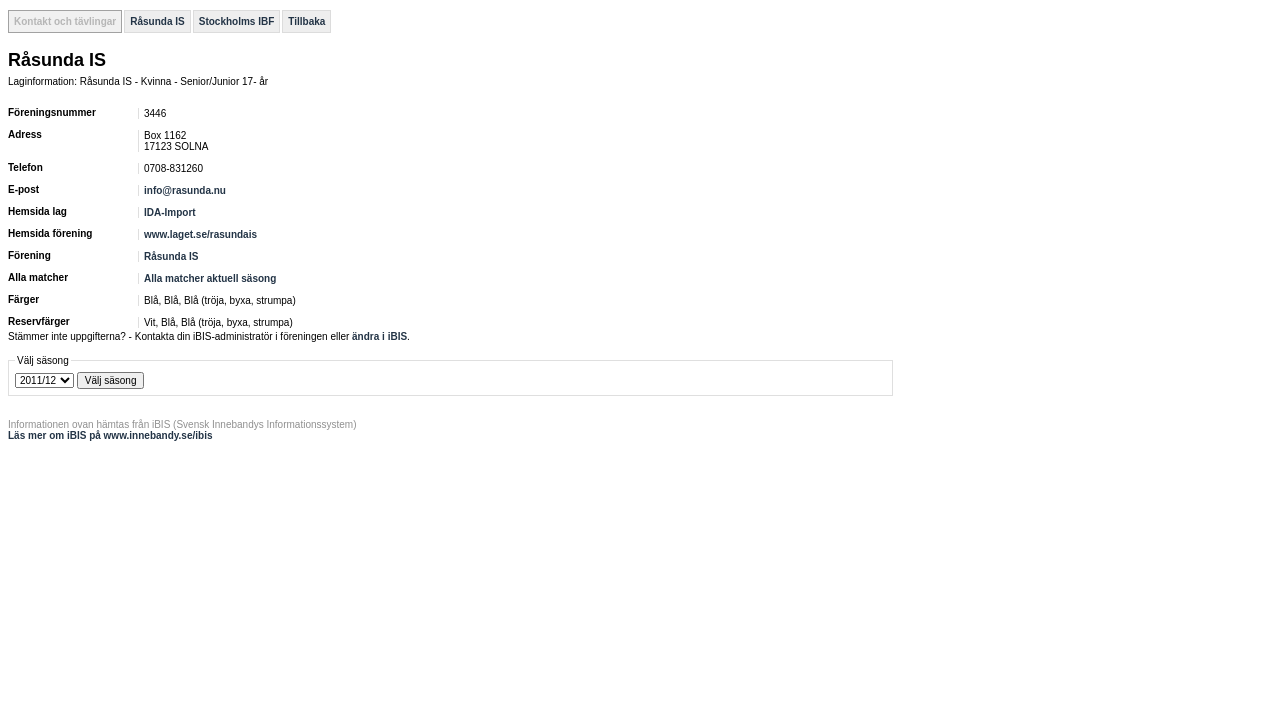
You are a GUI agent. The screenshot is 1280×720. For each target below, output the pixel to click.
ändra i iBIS (379, 336)
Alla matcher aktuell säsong (210, 278)
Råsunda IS (157, 21)
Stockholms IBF (237, 21)
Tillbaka (306, 21)
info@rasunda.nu (185, 190)
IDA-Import (170, 212)
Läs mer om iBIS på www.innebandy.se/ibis (110, 435)
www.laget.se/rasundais (200, 234)
